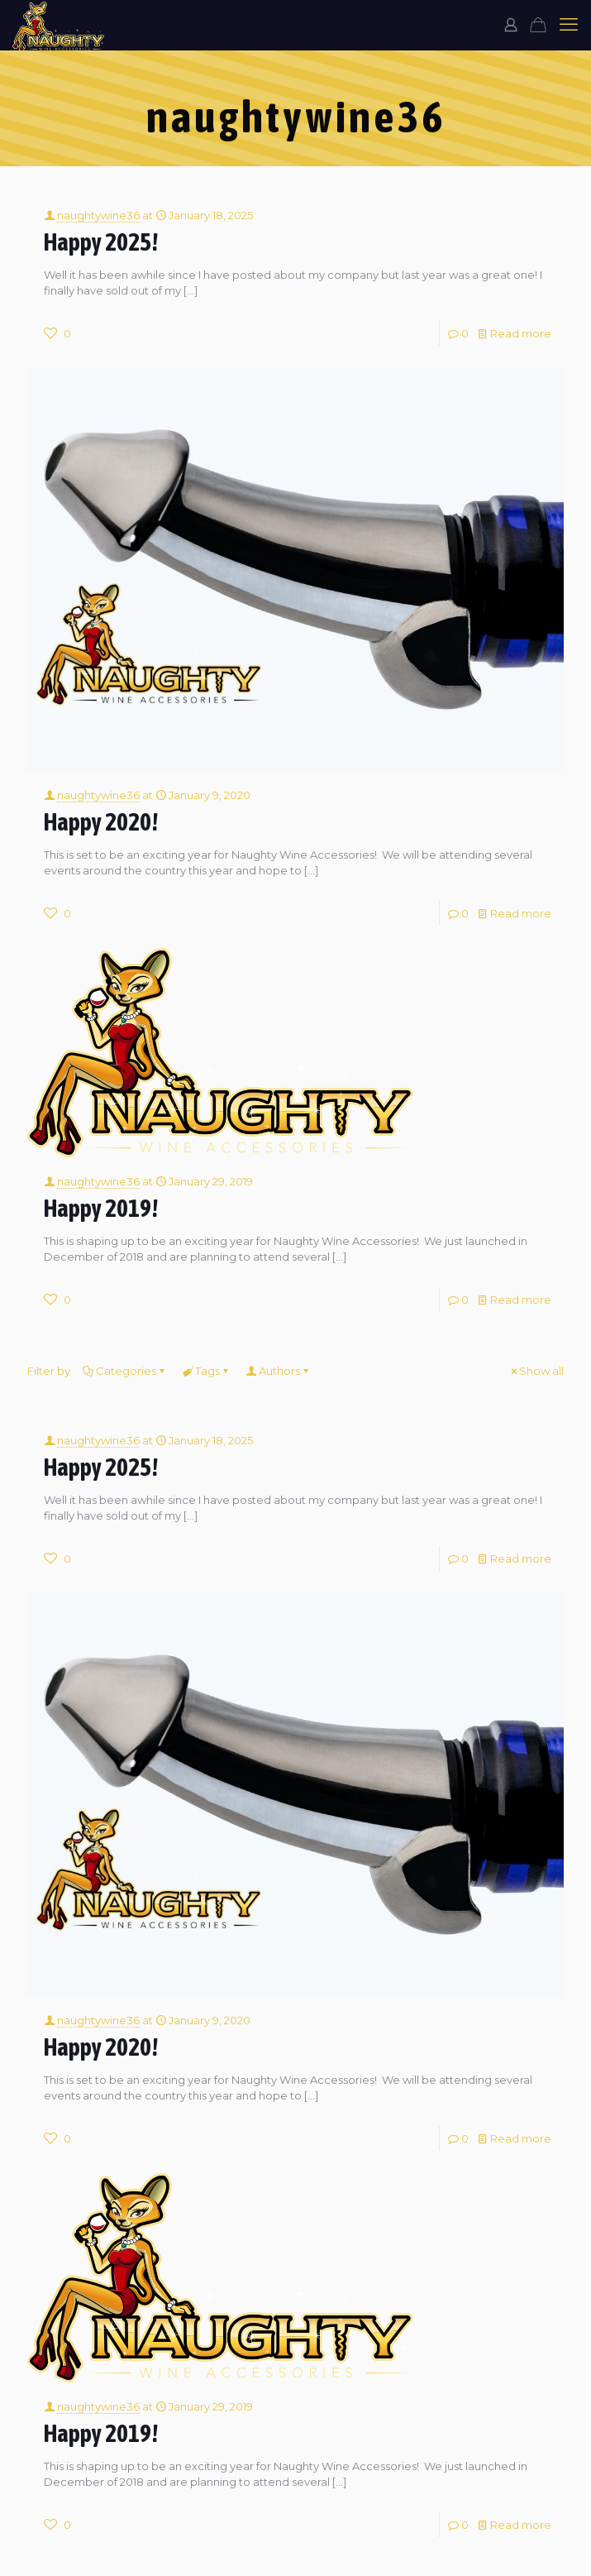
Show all (536, 1370)
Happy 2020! (101, 822)
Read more (520, 333)
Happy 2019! (101, 1208)
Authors (278, 1370)
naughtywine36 (98, 215)
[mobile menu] (569, 25)
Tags (206, 1370)
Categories (125, 1370)
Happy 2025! (101, 242)
